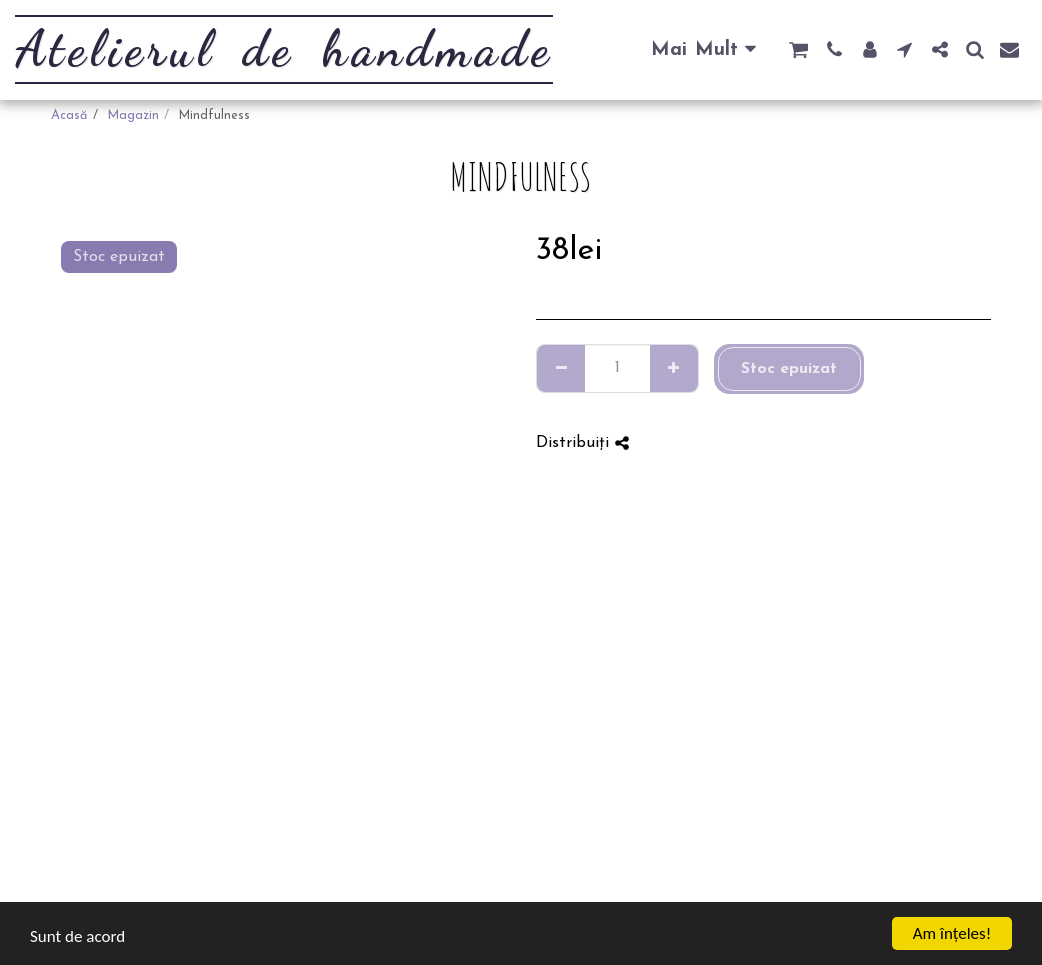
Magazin (133, 115)
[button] (798, 49)
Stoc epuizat (789, 369)
